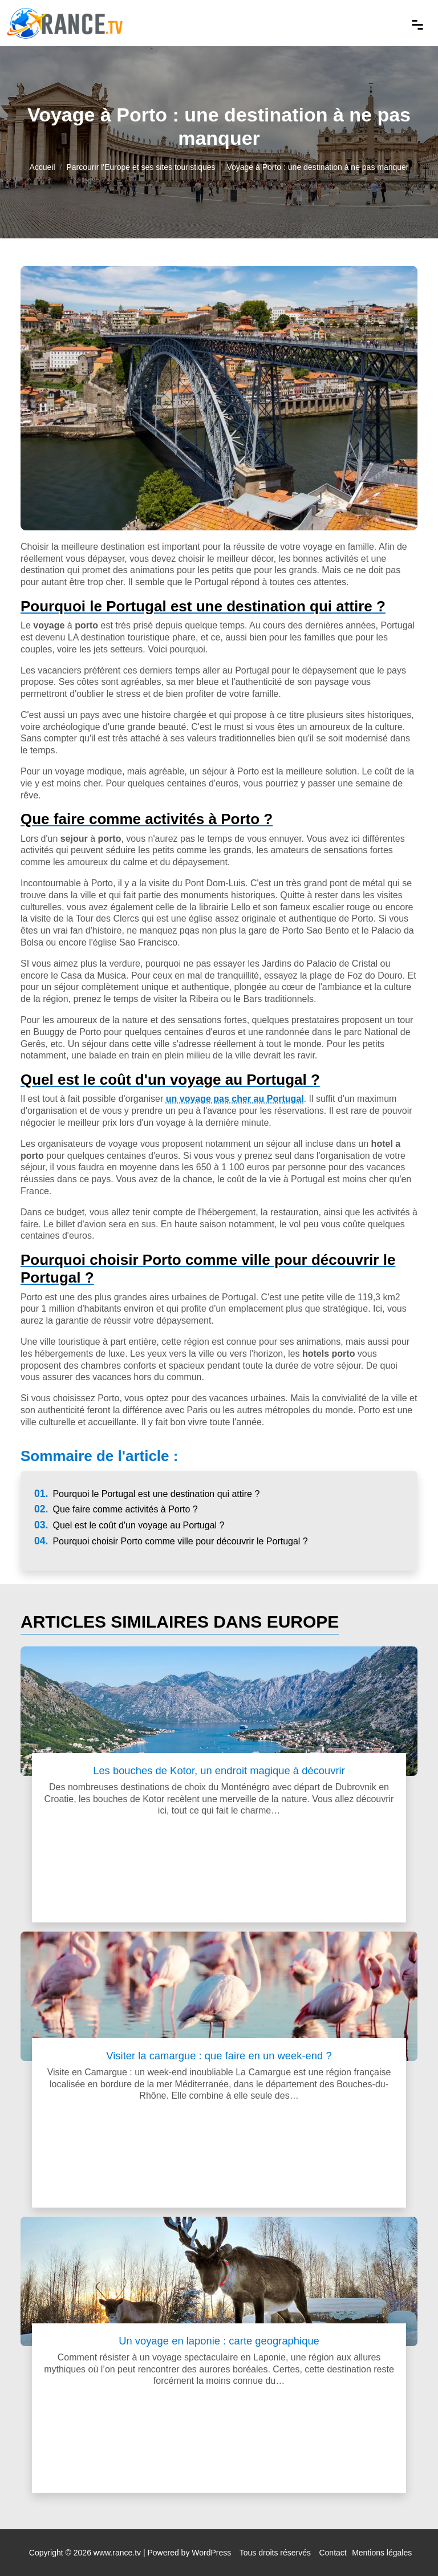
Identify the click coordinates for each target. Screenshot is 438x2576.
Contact (332, 2552)
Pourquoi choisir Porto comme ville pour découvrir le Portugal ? (171, 1541)
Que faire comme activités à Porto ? (116, 1509)
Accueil (42, 167)
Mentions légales (382, 2552)
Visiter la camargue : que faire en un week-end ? (218, 2056)
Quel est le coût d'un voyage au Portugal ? (129, 1525)
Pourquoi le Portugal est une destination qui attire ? (146, 1494)
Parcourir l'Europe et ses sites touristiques (141, 167)
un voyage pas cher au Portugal (235, 1099)
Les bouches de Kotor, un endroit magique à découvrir (219, 1770)
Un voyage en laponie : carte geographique (219, 2341)
